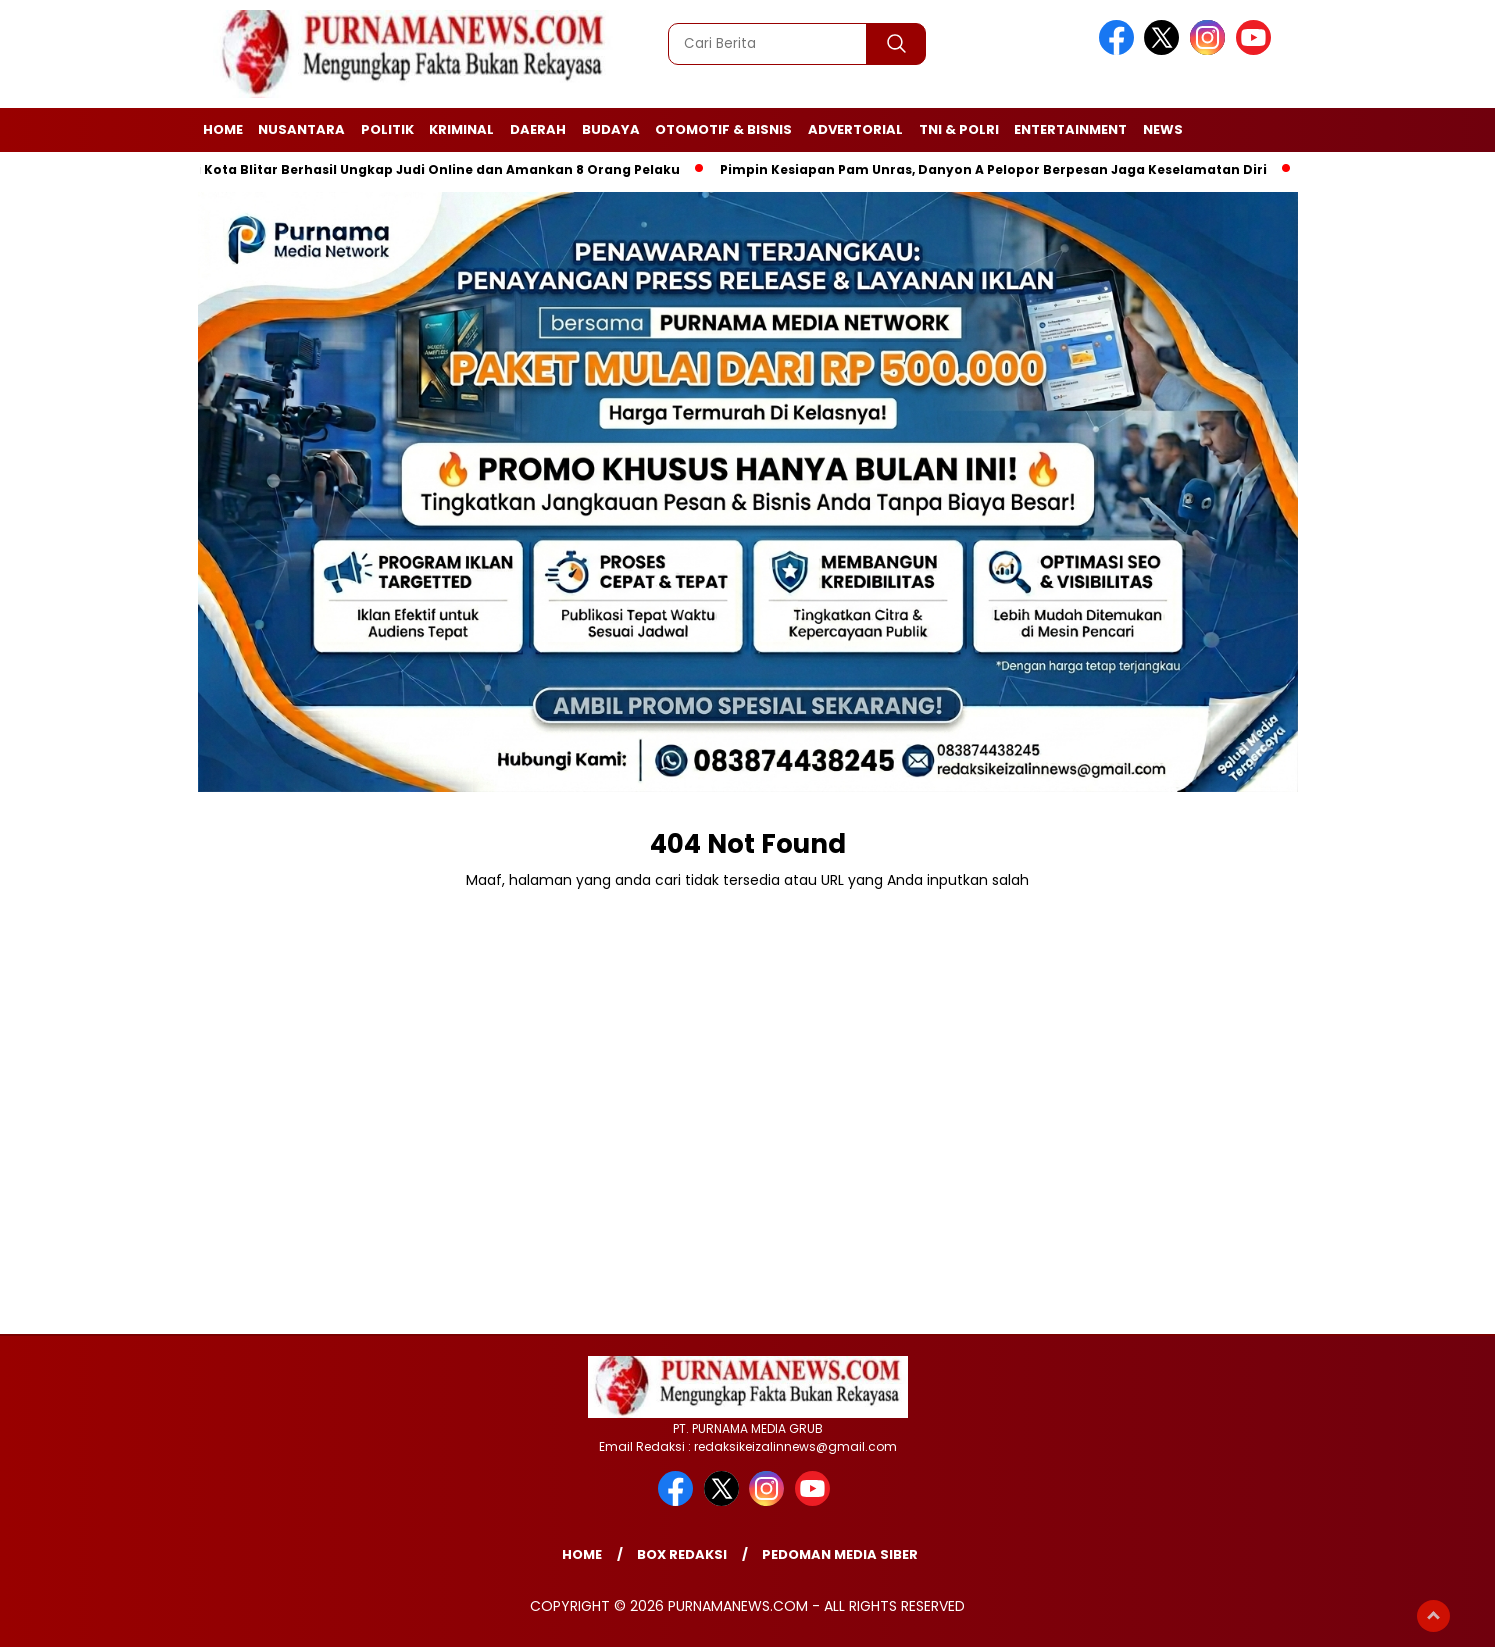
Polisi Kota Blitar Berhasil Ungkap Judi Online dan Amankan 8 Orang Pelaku (425, 169)
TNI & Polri (959, 129)
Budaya (611, 129)
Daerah (538, 129)
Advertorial (855, 129)
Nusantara (301, 129)
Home (223, 129)
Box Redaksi (682, 1554)
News (1163, 129)
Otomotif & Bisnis (723, 129)
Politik (387, 129)
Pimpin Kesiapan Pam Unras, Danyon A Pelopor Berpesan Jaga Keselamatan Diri (996, 169)
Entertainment (1070, 129)
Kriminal (461, 129)
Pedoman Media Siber (840, 1554)
